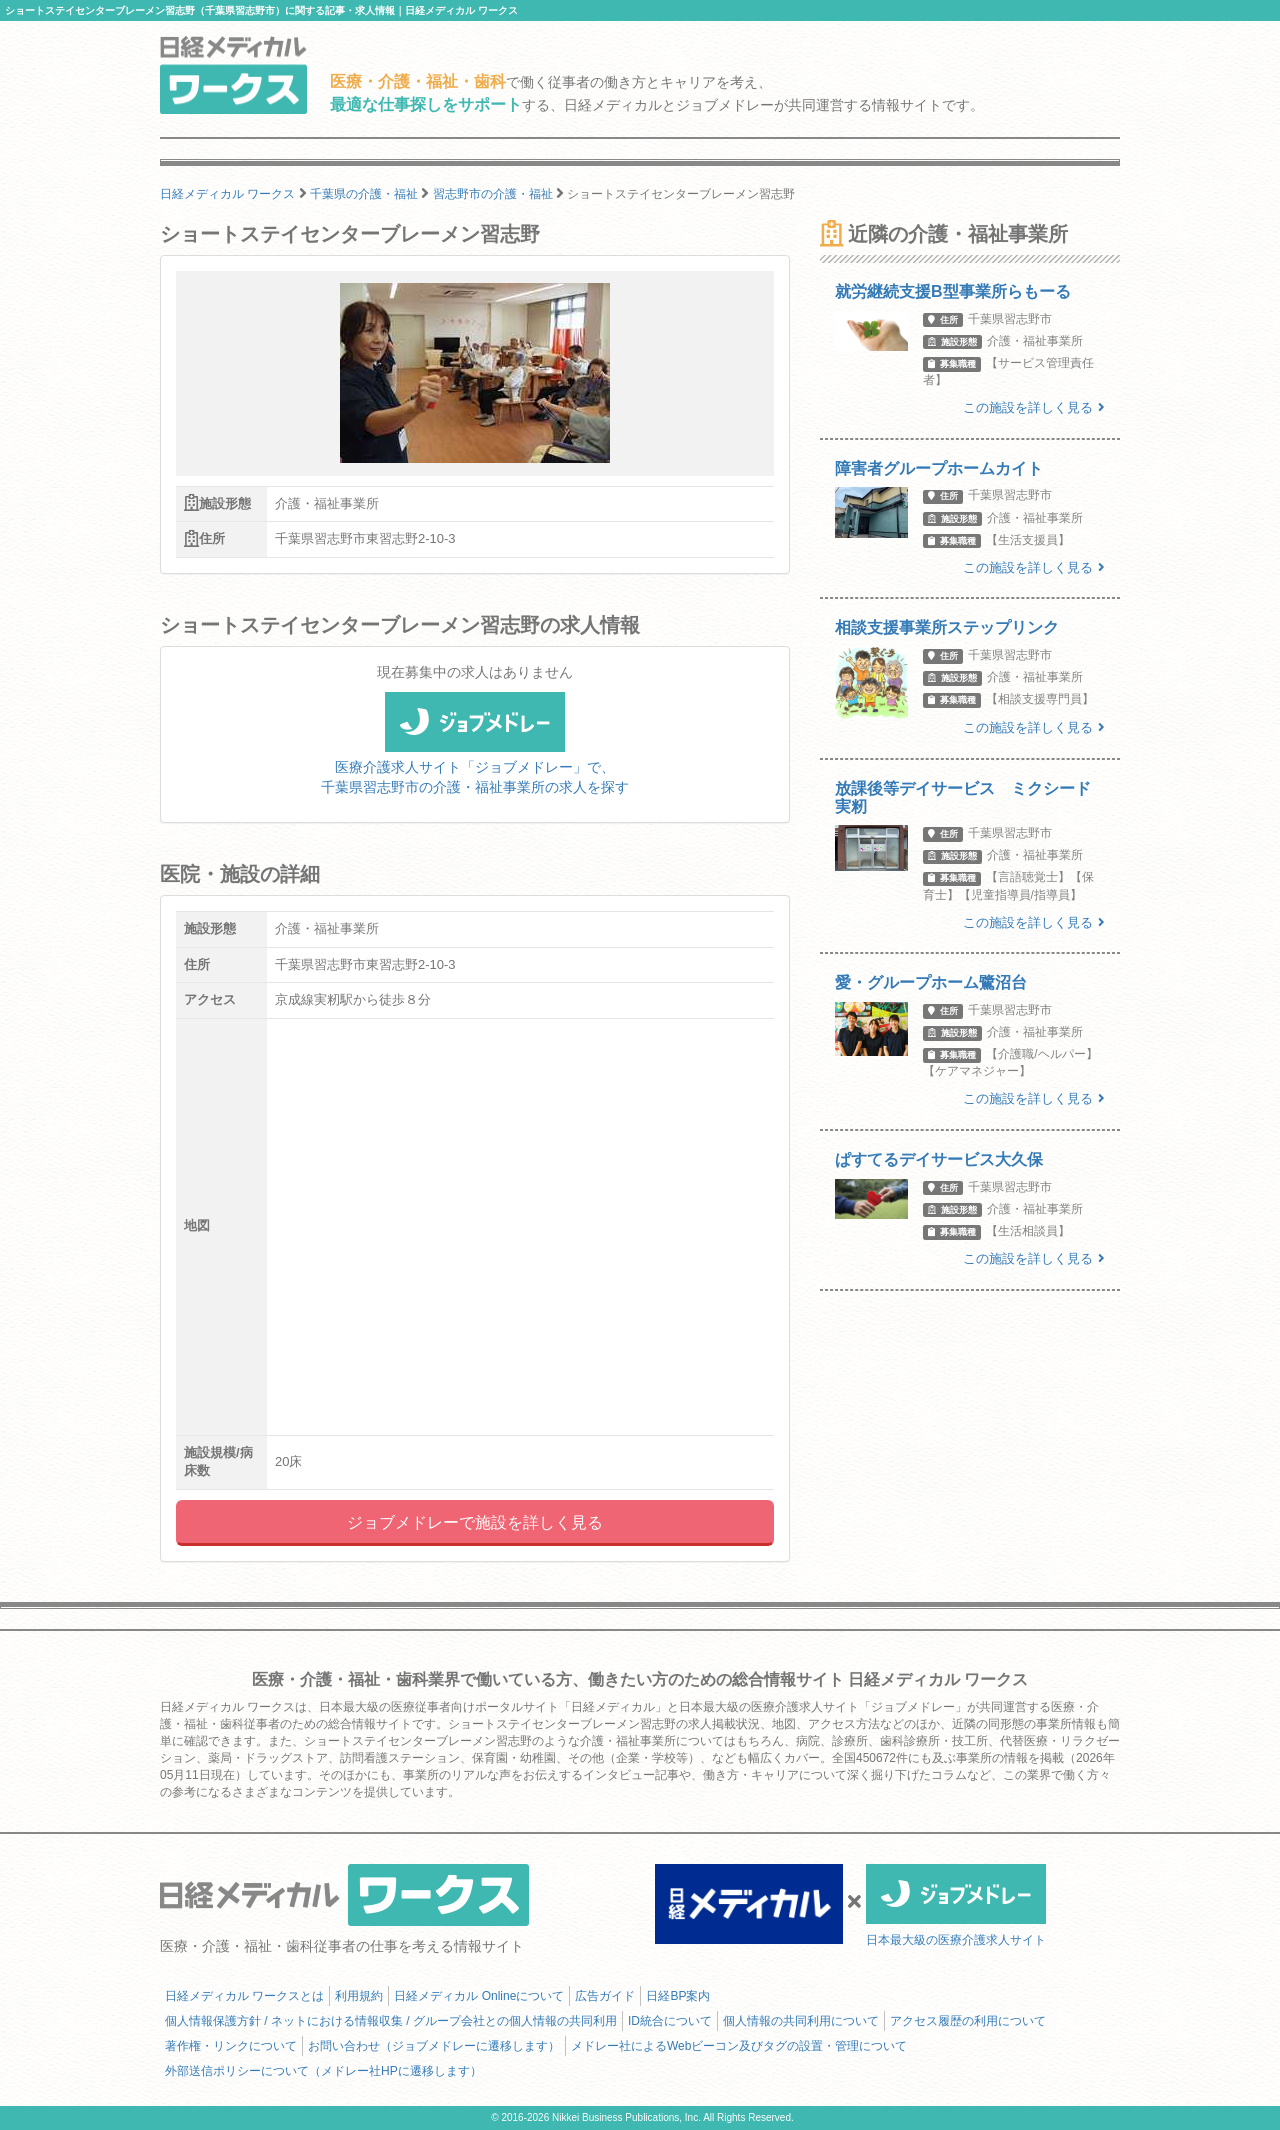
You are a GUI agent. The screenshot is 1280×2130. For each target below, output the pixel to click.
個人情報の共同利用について (801, 2021)
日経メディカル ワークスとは (244, 1996)
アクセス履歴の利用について (968, 2021)
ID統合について (670, 2021)
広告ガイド (605, 1996)
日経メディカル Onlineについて (479, 1996)
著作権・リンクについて (231, 2046)
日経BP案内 (678, 1996)
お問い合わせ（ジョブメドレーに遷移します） (434, 2046)
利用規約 (359, 1996)
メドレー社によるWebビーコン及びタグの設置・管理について (739, 2046)
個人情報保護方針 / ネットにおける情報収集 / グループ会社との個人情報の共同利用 (391, 2021)
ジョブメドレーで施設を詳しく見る (475, 1522)
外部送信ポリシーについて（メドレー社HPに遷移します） (323, 2071)
